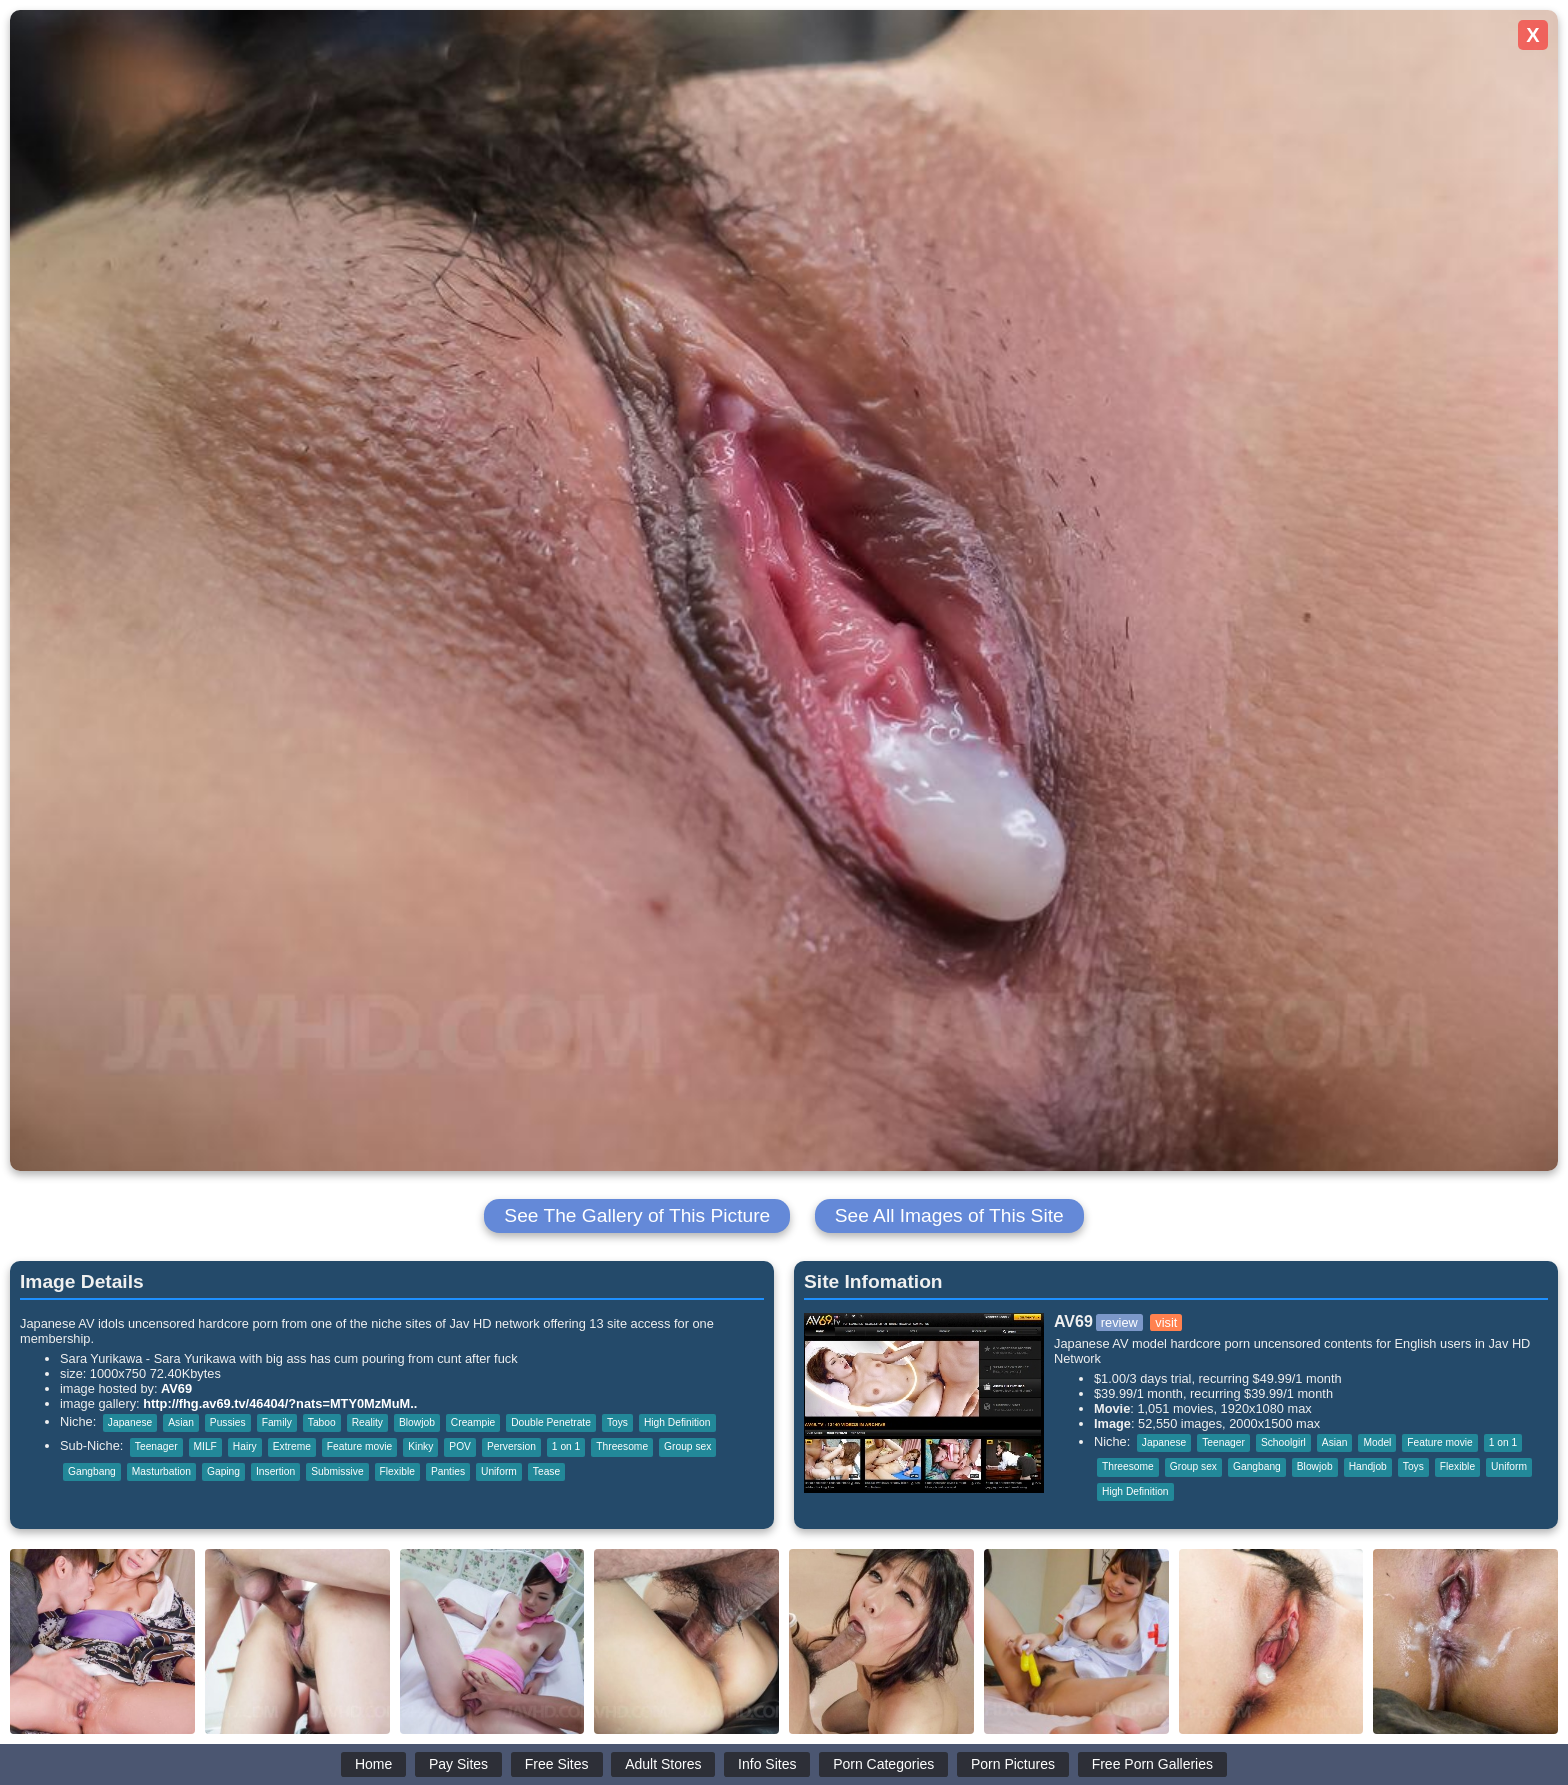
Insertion (275, 1471)
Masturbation (161, 1471)
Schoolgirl (1283, 1442)
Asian (181, 1422)
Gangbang (92, 1471)
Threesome (622, 1446)
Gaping (223, 1471)
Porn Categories (883, 1764)
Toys (617, 1422)
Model (1377, 1442)
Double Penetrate (551, 1422)
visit (1166, 1322)
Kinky (420, 1446)
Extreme (292, 1446)
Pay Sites (458, 1764)
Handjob (1368, 1466)
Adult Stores (663, 1764)
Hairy (245, 1446)
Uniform (499, 1471)
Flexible (397, 1471)
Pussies (228, 1422)
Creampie (473, 1422)
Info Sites (767, 1764)
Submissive (337, 1471)
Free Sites (557, 1764)
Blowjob (417, 1422)
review (1119, 1322)
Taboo (322, 1422)
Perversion (511, 1446)
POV (460, 1446)
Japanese (130, 1422)
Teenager (156, 1446)
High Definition (677, 1422)
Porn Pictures (1013, 1764)
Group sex (687, 1446)
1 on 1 (566, 1446)
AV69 (176, 1388)
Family (277, 1422)
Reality (367, 1422)
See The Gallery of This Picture (637, 1215)
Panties (448, 1471)
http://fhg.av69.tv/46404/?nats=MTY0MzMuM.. (280, 1403)
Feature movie (359, 1446)
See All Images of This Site (949, 1215)
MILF (205, 1446)
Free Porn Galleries (1152, 1764)
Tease (546, 1471)
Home (373, 1764)
